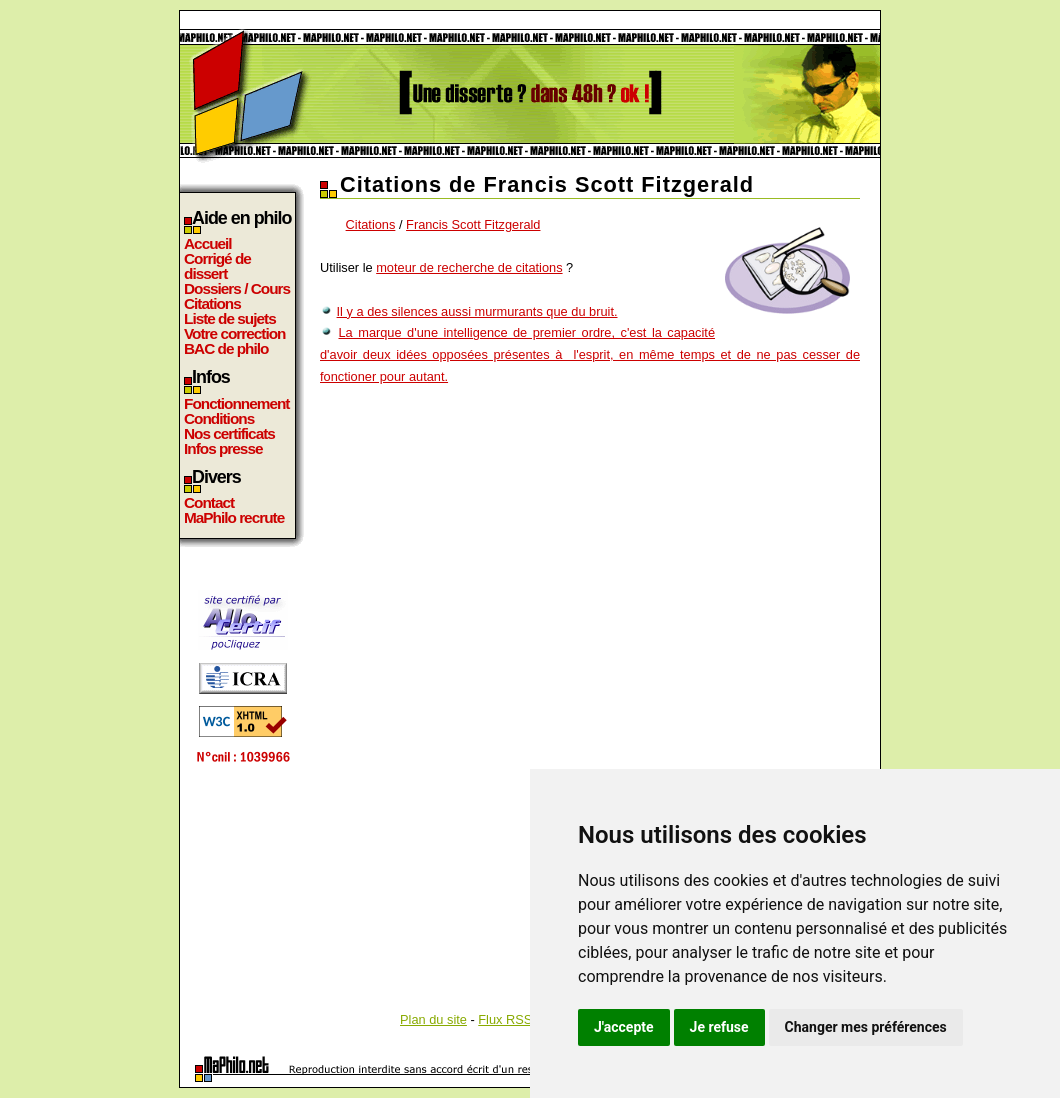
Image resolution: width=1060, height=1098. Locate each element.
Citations (212, 303)
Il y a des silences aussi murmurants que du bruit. (477, 311)
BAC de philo (226, 348)
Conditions (219, 418)
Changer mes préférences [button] (866, 1027)
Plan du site (433, 1019)
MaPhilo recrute (234, 517)
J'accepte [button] (624, 1027)
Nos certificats (229, 433)
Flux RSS (505, 1019)
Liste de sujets (230, 318)
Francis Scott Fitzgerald (473, 224)
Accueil (208, 243)
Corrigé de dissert (217, 266)
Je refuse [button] (719, 1027)
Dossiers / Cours (237, 288)
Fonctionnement (236, 403)
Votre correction (235, 333)
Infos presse (223, 448)
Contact (209, 502)
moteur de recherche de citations (469, 267)
